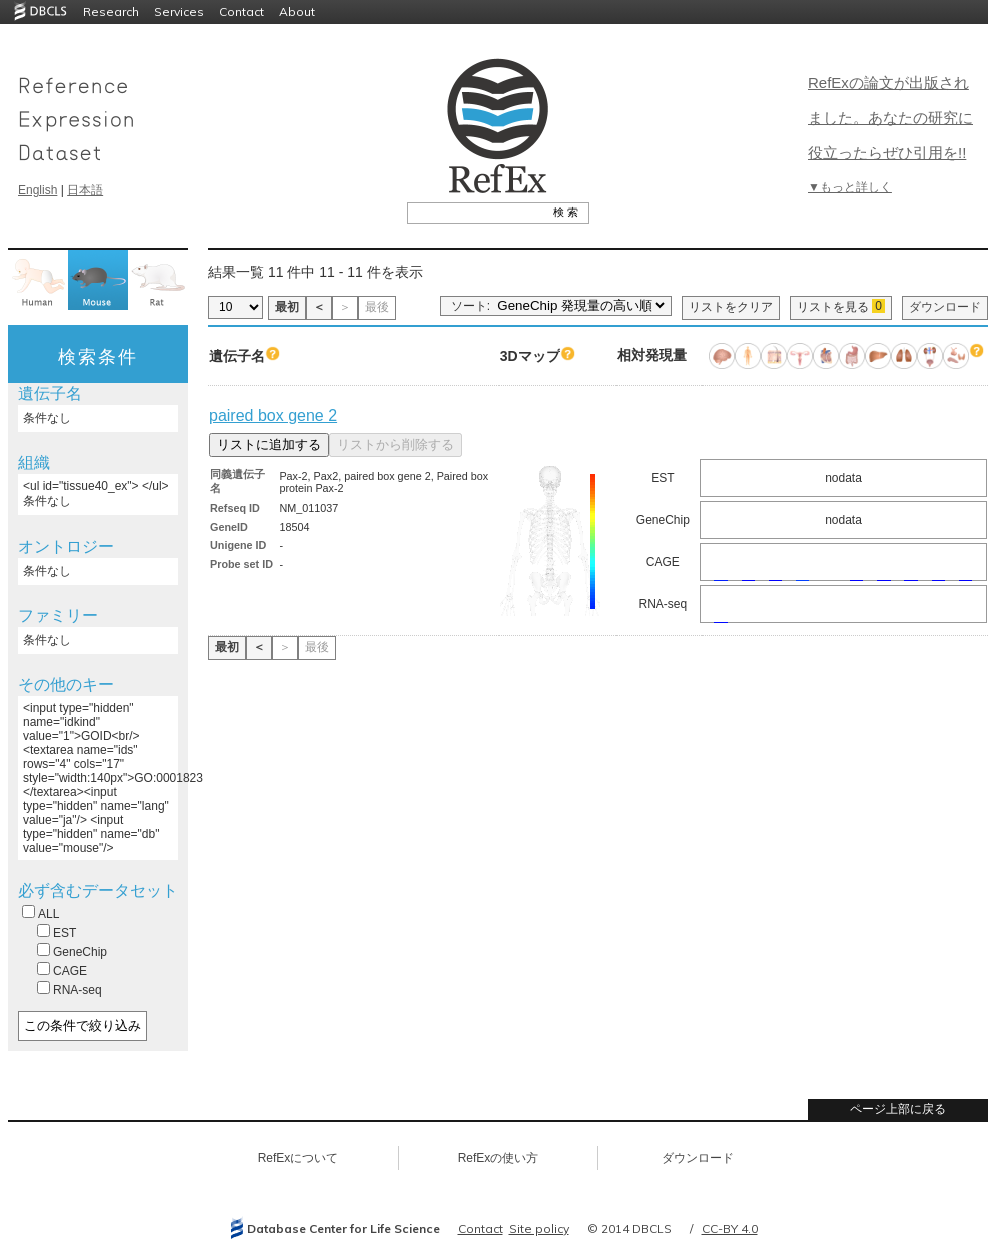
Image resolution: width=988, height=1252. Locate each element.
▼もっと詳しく (850, 187)
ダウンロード (945, 307)
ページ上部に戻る (898, 1109)
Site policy (539, 1228)
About (297, 11)
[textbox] (475, 212)
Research (111, 11)
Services (179, 11)
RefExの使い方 (498, 1158)
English (37, 190)
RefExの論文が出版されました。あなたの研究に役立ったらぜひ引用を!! (890, 117)
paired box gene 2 (273, 415)
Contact (241, 11)
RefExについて (298, 1158)
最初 (287, 307)
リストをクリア (731, 307)
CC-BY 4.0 (730, 1228)
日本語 (85, 190)
